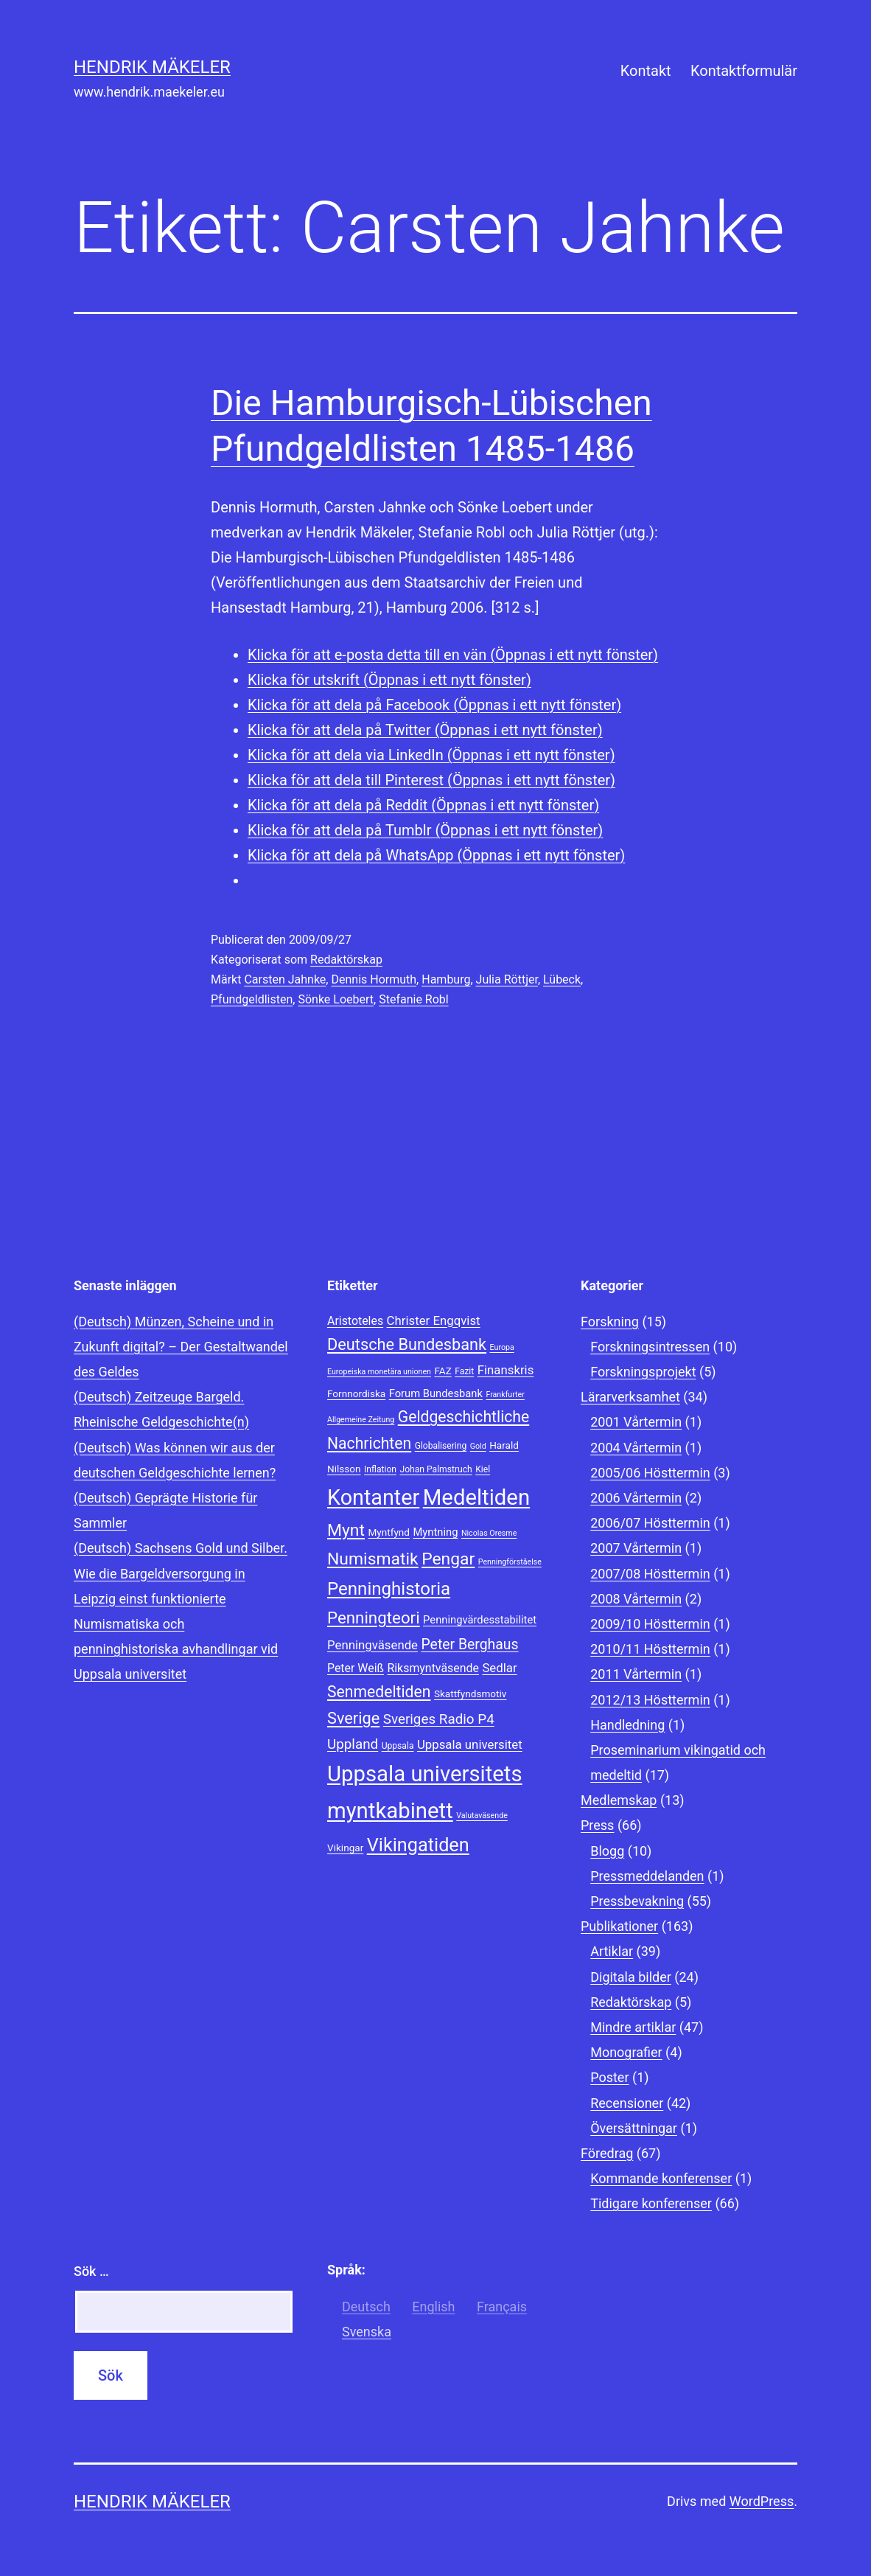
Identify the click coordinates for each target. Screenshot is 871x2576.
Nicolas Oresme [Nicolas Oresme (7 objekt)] (489, 1533)
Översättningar (633, 2128)
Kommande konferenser (661, 2178)
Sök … (91, 2271)
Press (597, 1825)
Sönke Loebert (336, 999)
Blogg (607, 1851)
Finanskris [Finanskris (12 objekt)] (506, 1369)
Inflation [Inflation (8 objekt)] (380, 1469)
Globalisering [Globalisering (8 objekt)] (441, 1446)
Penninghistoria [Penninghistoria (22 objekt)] (388, 1588)
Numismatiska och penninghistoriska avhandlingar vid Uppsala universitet (176, 1649)
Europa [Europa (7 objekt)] (502, 1347)
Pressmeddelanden (647, 1876)
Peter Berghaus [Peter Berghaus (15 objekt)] (469, 1644)
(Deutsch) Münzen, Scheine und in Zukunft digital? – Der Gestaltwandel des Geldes (181, 1346)
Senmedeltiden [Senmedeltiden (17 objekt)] (378, 1691)
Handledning (627, 1725)
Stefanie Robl (414, 999)
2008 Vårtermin (636, 1598)
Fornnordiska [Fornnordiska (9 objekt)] (356, 1393)
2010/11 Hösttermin (650, 1649)
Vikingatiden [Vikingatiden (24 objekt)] (418, 1845)
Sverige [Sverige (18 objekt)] (353, 1718)
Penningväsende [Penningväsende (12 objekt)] (372, 1644)
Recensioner (626, 2103)
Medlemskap (619, 1800)
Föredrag (607, 2153)
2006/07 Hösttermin (650, 1523)
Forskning (610, 1321)
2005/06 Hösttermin (650, 1472)
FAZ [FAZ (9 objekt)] (442, 1370)
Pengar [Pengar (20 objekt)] (448, 1559)
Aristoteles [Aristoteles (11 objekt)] (355, 1321)
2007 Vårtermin (636, 1548)
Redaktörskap (346, 960)
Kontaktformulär (743, 71)
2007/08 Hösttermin (650, 1573)
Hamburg (445, 979)
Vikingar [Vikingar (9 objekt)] (345, 1847)
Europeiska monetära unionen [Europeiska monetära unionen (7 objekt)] (379, 1371)
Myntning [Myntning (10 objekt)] (435, 1532)
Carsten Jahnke (285, 979)
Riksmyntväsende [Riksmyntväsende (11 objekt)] (432, 1668)
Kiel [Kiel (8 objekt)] (482, 1469)
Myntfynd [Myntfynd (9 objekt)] (389, 1532)
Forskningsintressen (650, 1346)
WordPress (762, 2501)
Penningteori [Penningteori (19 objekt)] (373, 1617)
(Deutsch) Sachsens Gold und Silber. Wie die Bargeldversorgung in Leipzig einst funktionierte (180, 1573)
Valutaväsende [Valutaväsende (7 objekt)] (482, 1815)
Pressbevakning (637, 1901)
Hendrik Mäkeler (152, 67)
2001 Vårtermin (636, 1422)
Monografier (626, 2052)
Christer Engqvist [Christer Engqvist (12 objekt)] (433, 1320)
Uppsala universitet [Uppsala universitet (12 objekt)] (469, 1744)
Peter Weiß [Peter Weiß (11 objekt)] (355, 1668)
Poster (609, 2077)
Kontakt (645, 71)
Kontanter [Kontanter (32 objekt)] (373, 1497)
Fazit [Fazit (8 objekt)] (464, 1371)
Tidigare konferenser (651, 2203)
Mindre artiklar (633, 2027)
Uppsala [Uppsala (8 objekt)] (398, 1746)
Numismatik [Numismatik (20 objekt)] (373, 1559)
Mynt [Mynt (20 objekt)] (346, 1530)
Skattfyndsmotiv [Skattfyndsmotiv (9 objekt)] (470, 1693)
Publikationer (619, 1926)
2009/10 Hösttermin (650, 1624)
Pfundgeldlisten (252, 999)
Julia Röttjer (507, 979)
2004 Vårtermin (636, 1447)
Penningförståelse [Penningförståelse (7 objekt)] (510, 1562)
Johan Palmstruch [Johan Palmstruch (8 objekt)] (435, 1469)
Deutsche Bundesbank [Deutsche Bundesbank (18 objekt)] (406, 1344)
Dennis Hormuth (373, 979)
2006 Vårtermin (636, 1497)
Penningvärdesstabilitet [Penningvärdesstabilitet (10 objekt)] (479, 1619)
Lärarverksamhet (630, 1396)
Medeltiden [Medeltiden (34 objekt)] (476, 1497)
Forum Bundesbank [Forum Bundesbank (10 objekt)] (436, 1393)
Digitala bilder (630, 1977)
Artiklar (611, 1951)
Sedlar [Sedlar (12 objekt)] (499, 1667)
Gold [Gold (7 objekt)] (478, 1446)
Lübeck (562, 979)
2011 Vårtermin (636, 1674)
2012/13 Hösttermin (650, 1700)
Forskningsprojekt (643, 1371)
